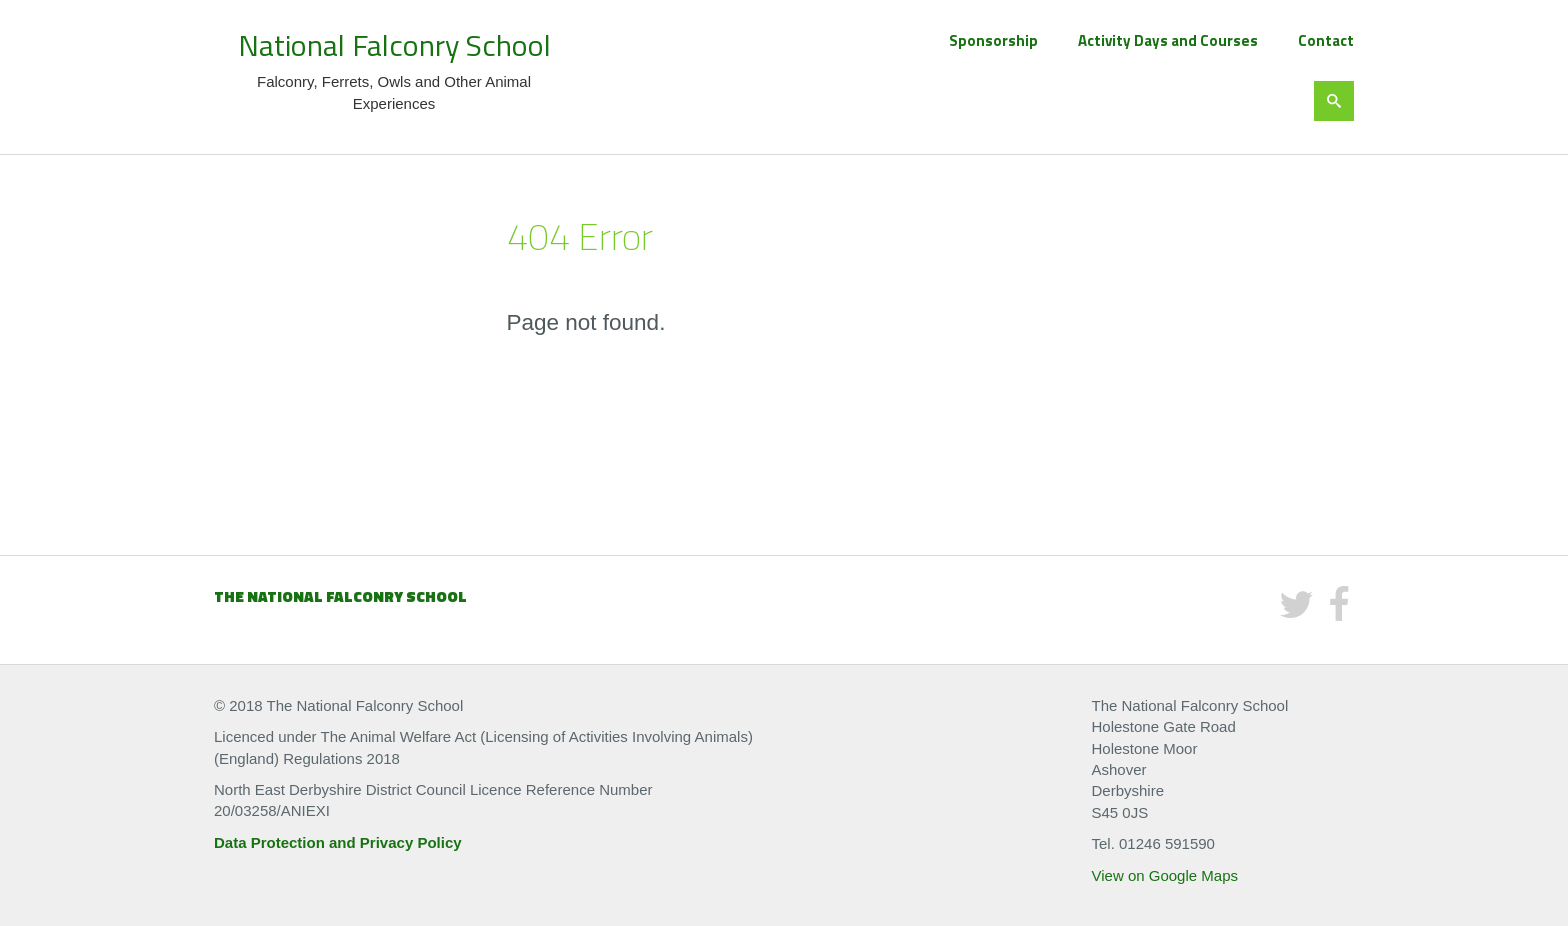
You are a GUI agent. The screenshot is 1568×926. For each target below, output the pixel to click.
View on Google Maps (1165, 875)
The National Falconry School (340, 596)
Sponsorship (993, 40)
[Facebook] (1338, 612)
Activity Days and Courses (1168, 40)
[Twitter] (1296, 612)
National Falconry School (394, 45)
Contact (1326, 40)
